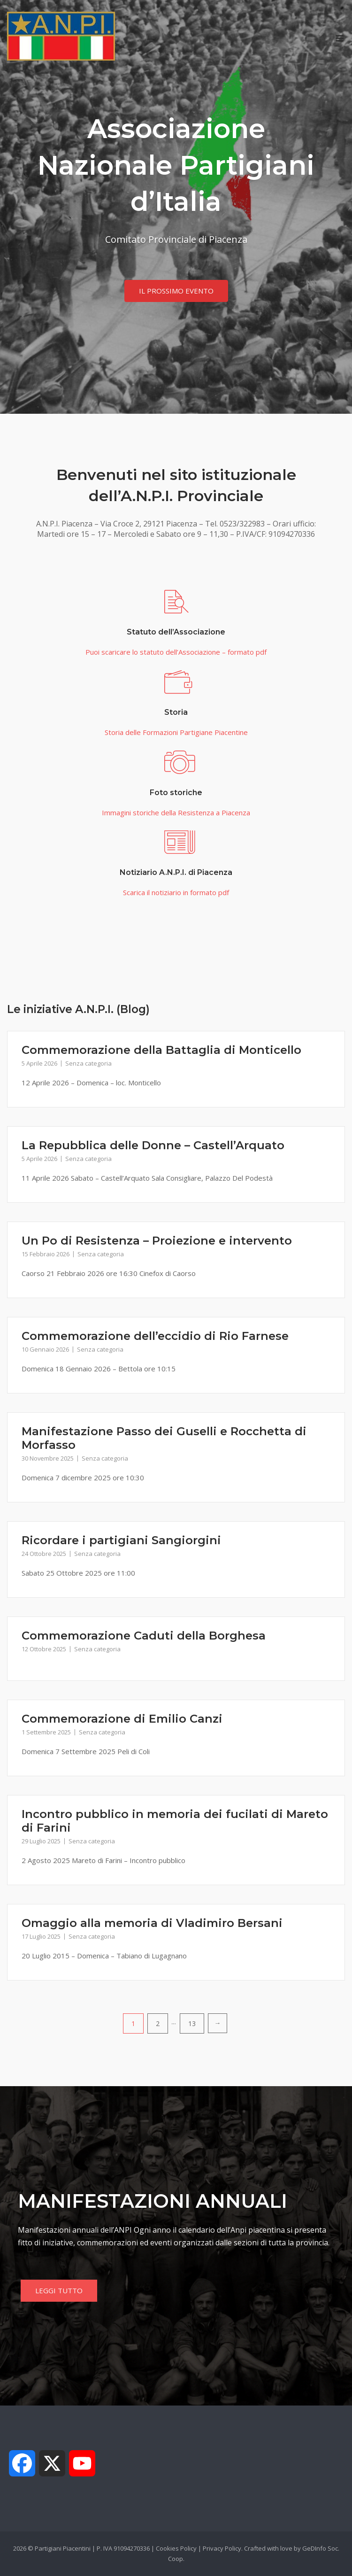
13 (192, 2023)
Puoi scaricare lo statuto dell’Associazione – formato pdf (176, 652)
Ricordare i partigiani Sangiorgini (121, 1540)
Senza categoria (88, 1063)
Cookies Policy (176, 2548)
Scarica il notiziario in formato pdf (176, 892)
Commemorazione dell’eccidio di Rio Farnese (155, 1336)
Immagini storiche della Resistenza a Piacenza (176, 812)
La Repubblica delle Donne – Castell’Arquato (153, 1145)
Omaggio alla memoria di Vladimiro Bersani (152, 1923)
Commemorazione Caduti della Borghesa (144, 1635)
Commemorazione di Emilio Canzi (122, 1718)
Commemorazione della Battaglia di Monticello (161, 1050)
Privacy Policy (222, 2548)
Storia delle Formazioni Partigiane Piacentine (176, 732)
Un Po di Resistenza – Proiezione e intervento (157, 1240)
